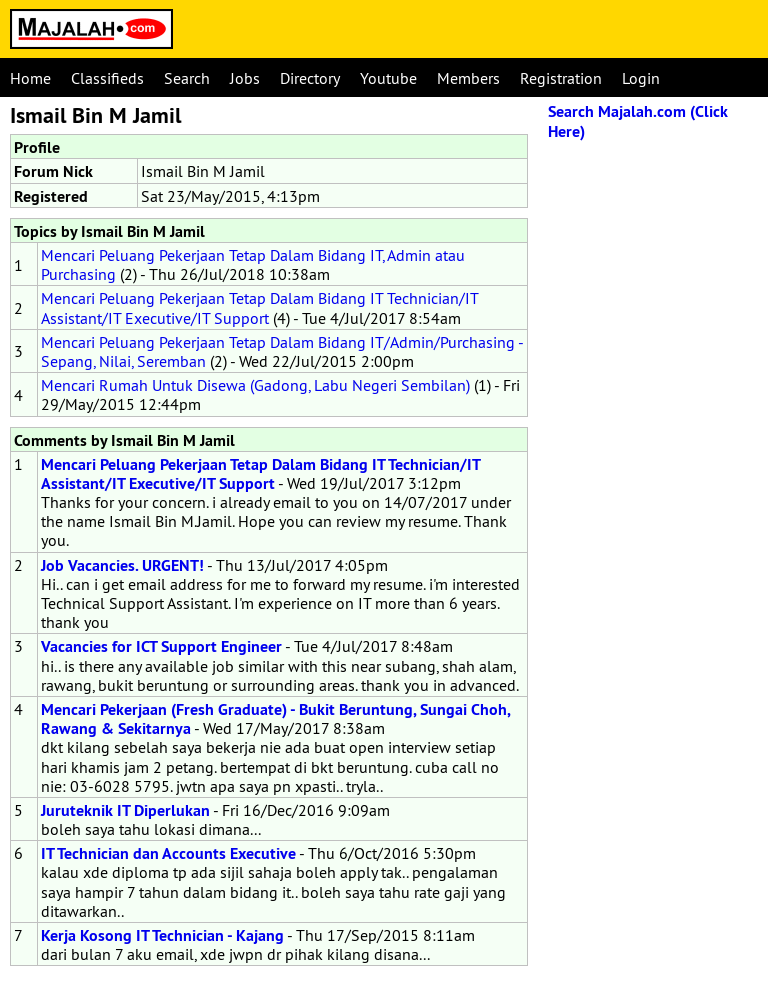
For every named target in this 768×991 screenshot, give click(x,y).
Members (468, 78)
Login (641, 78)
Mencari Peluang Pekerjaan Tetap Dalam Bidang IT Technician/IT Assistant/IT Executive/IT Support (259, 307)
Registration (561, 78)
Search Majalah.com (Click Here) (638, 121)
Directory (310, 78)
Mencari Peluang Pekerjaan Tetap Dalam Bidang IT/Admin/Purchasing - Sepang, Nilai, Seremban (282, 351)
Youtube (388, 78)
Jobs (245, 78)
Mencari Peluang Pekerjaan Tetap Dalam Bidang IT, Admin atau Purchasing (253, 264)
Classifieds (107, 78)
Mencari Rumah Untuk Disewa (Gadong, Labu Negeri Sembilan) (255, 385)
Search (187, 78)
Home (30, 78)
